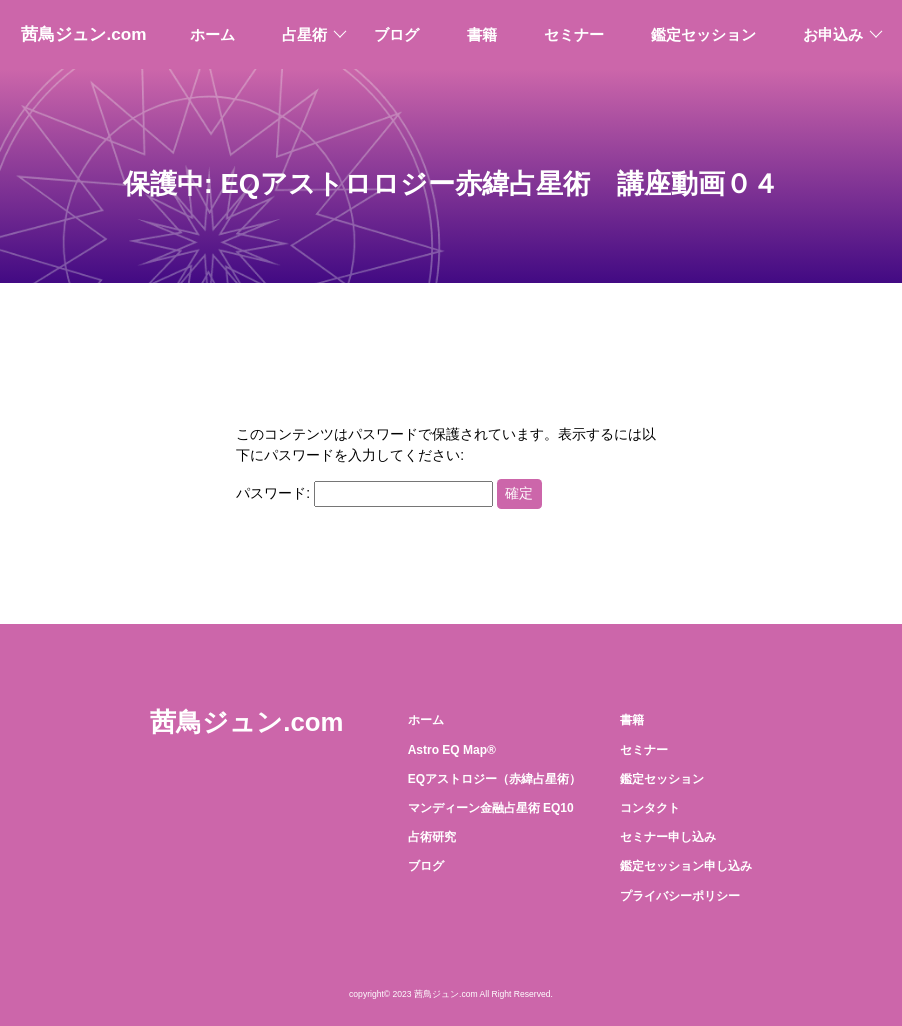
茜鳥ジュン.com (83, 34)
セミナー (574, 34)
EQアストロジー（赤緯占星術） (494, 779)
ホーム (212, 34)
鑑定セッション (703, 34)
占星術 (304, 34)
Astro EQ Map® (452, 750)
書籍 (482, 34)
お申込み (833, 34)
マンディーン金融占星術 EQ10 (491, 808)
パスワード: (364, 493)
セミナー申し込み (668, 837)
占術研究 (432, 837)
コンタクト (650, 808)
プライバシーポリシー (680, 896)
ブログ (396, 34)
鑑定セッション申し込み (686, 866)
